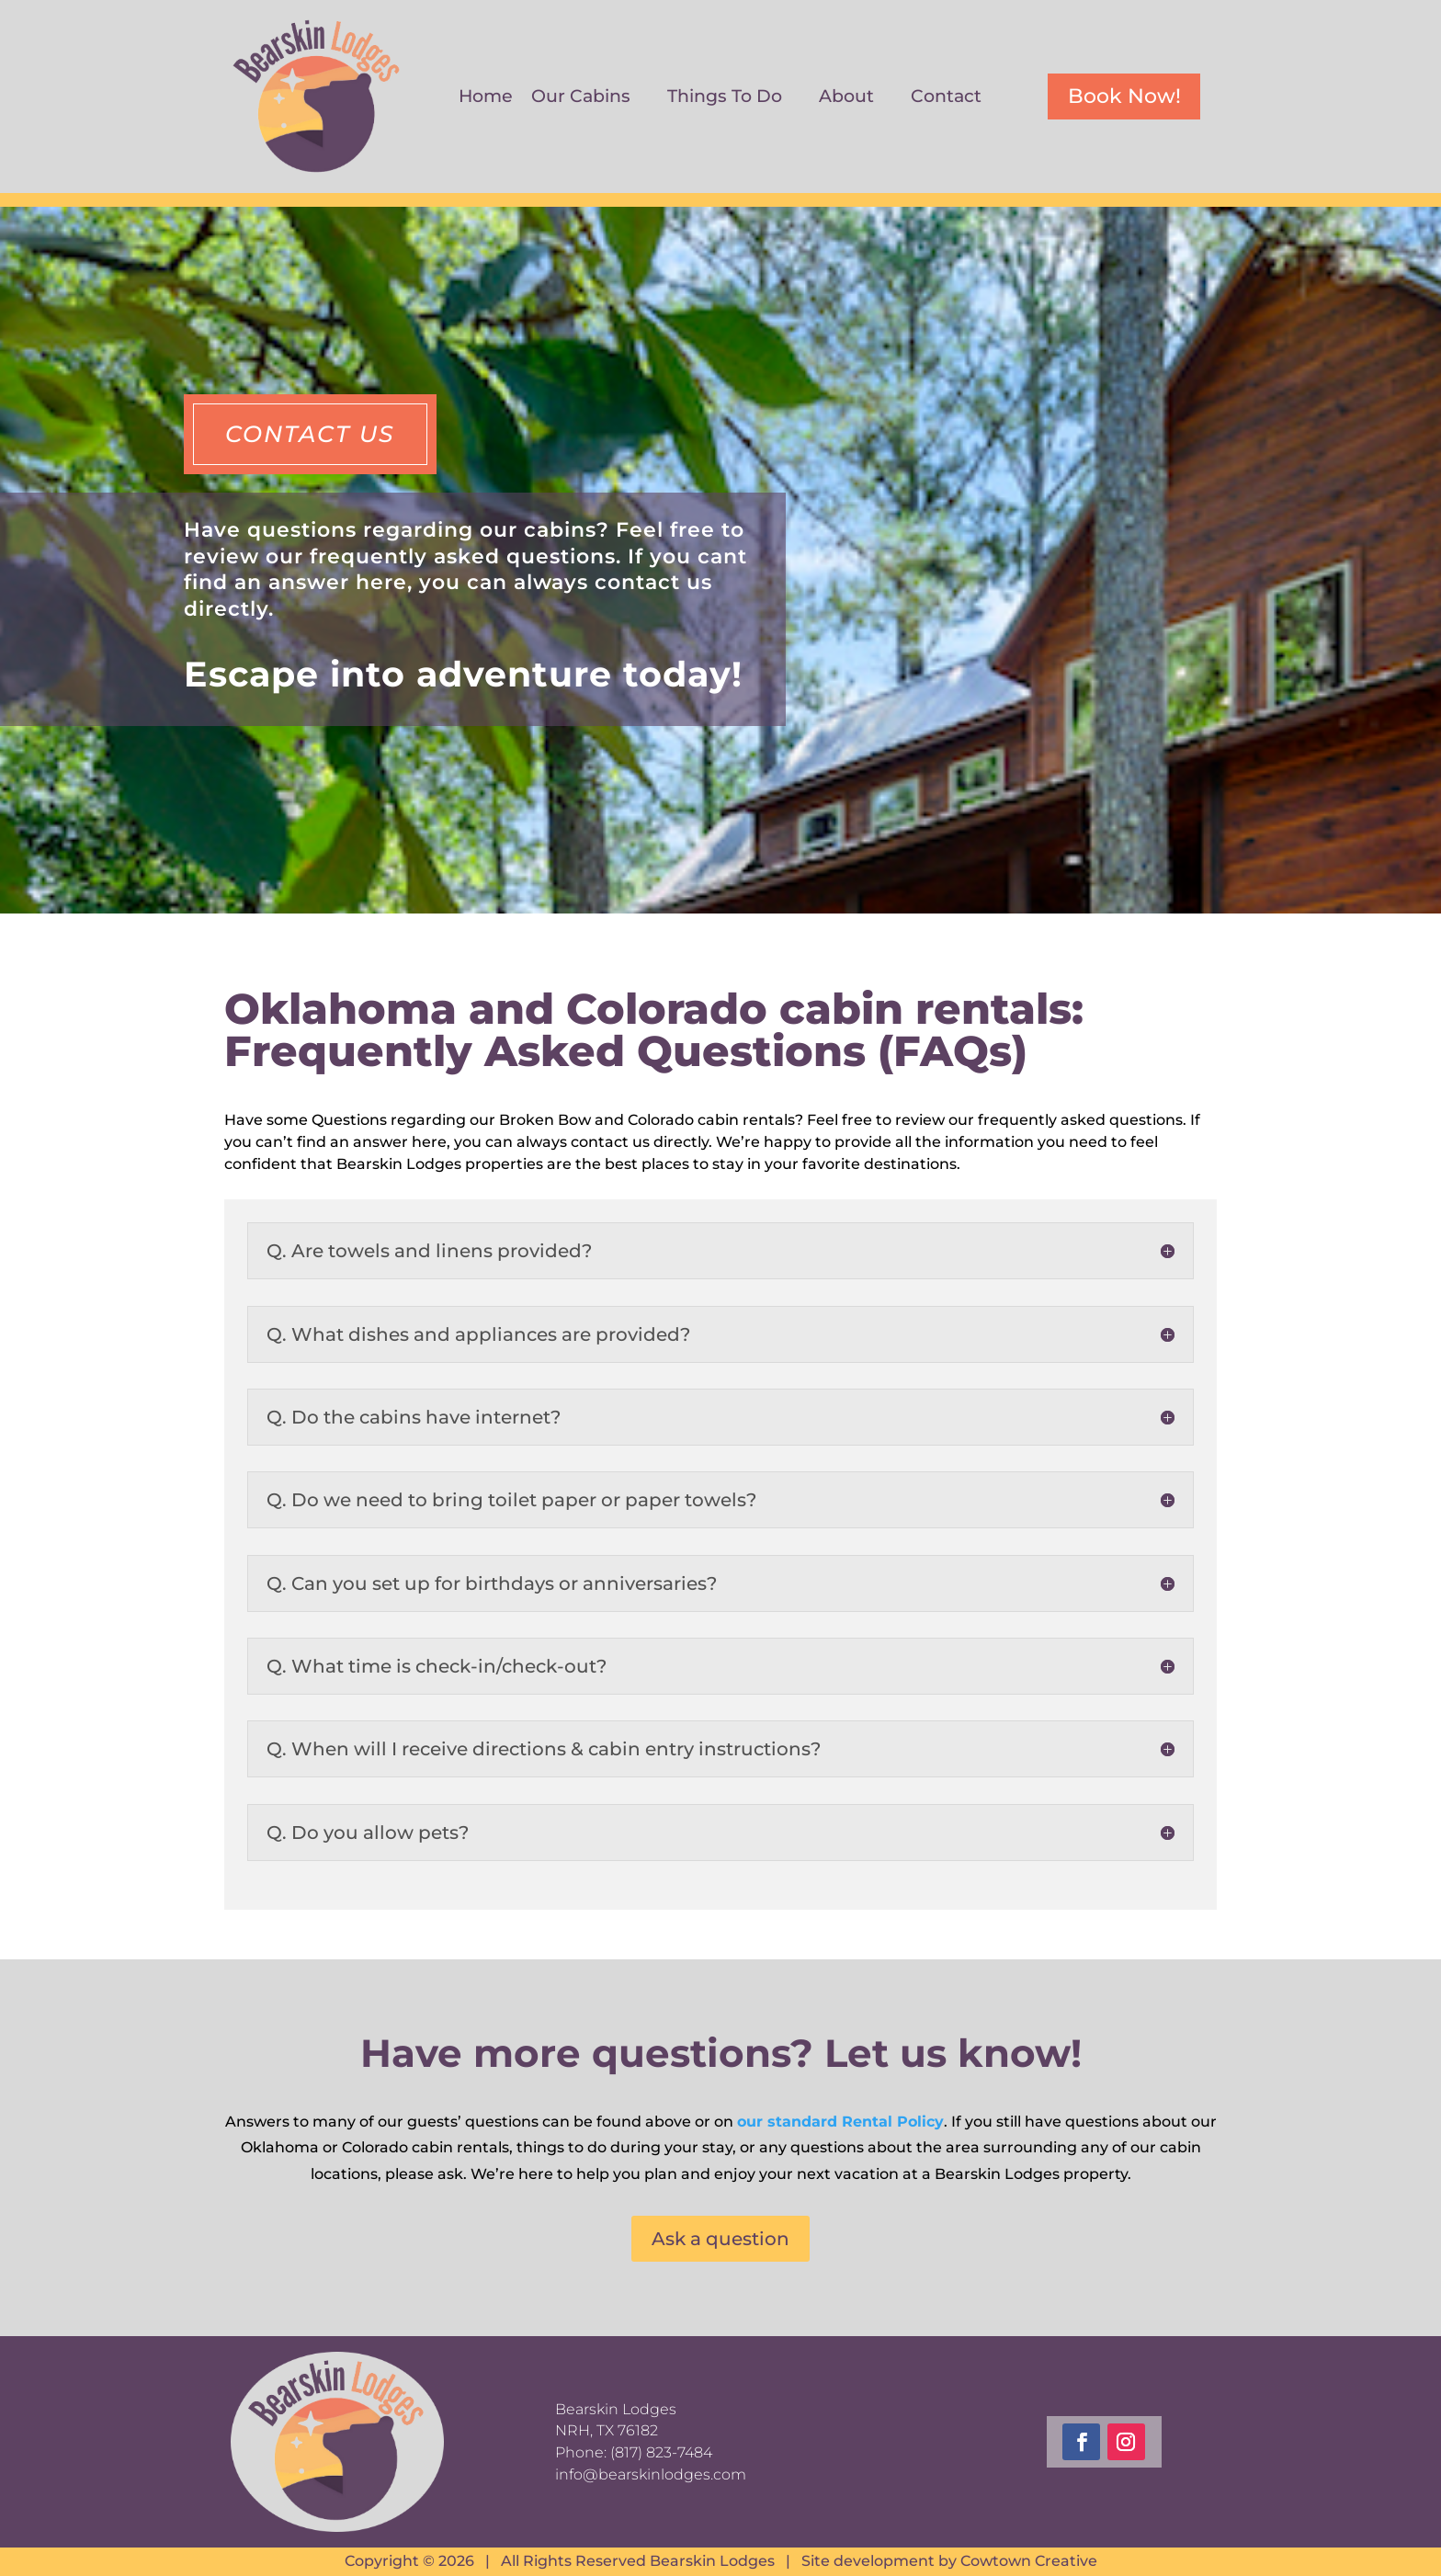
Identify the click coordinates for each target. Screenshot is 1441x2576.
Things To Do (724, 98)
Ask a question (720, 2239)
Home (486, 98)
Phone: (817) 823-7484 (633, 2452)
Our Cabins (580, 98)
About (846, 98)
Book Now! (1124, 96)
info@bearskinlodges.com (650, 2474)
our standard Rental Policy (840, 2121)
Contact (946, 98)
